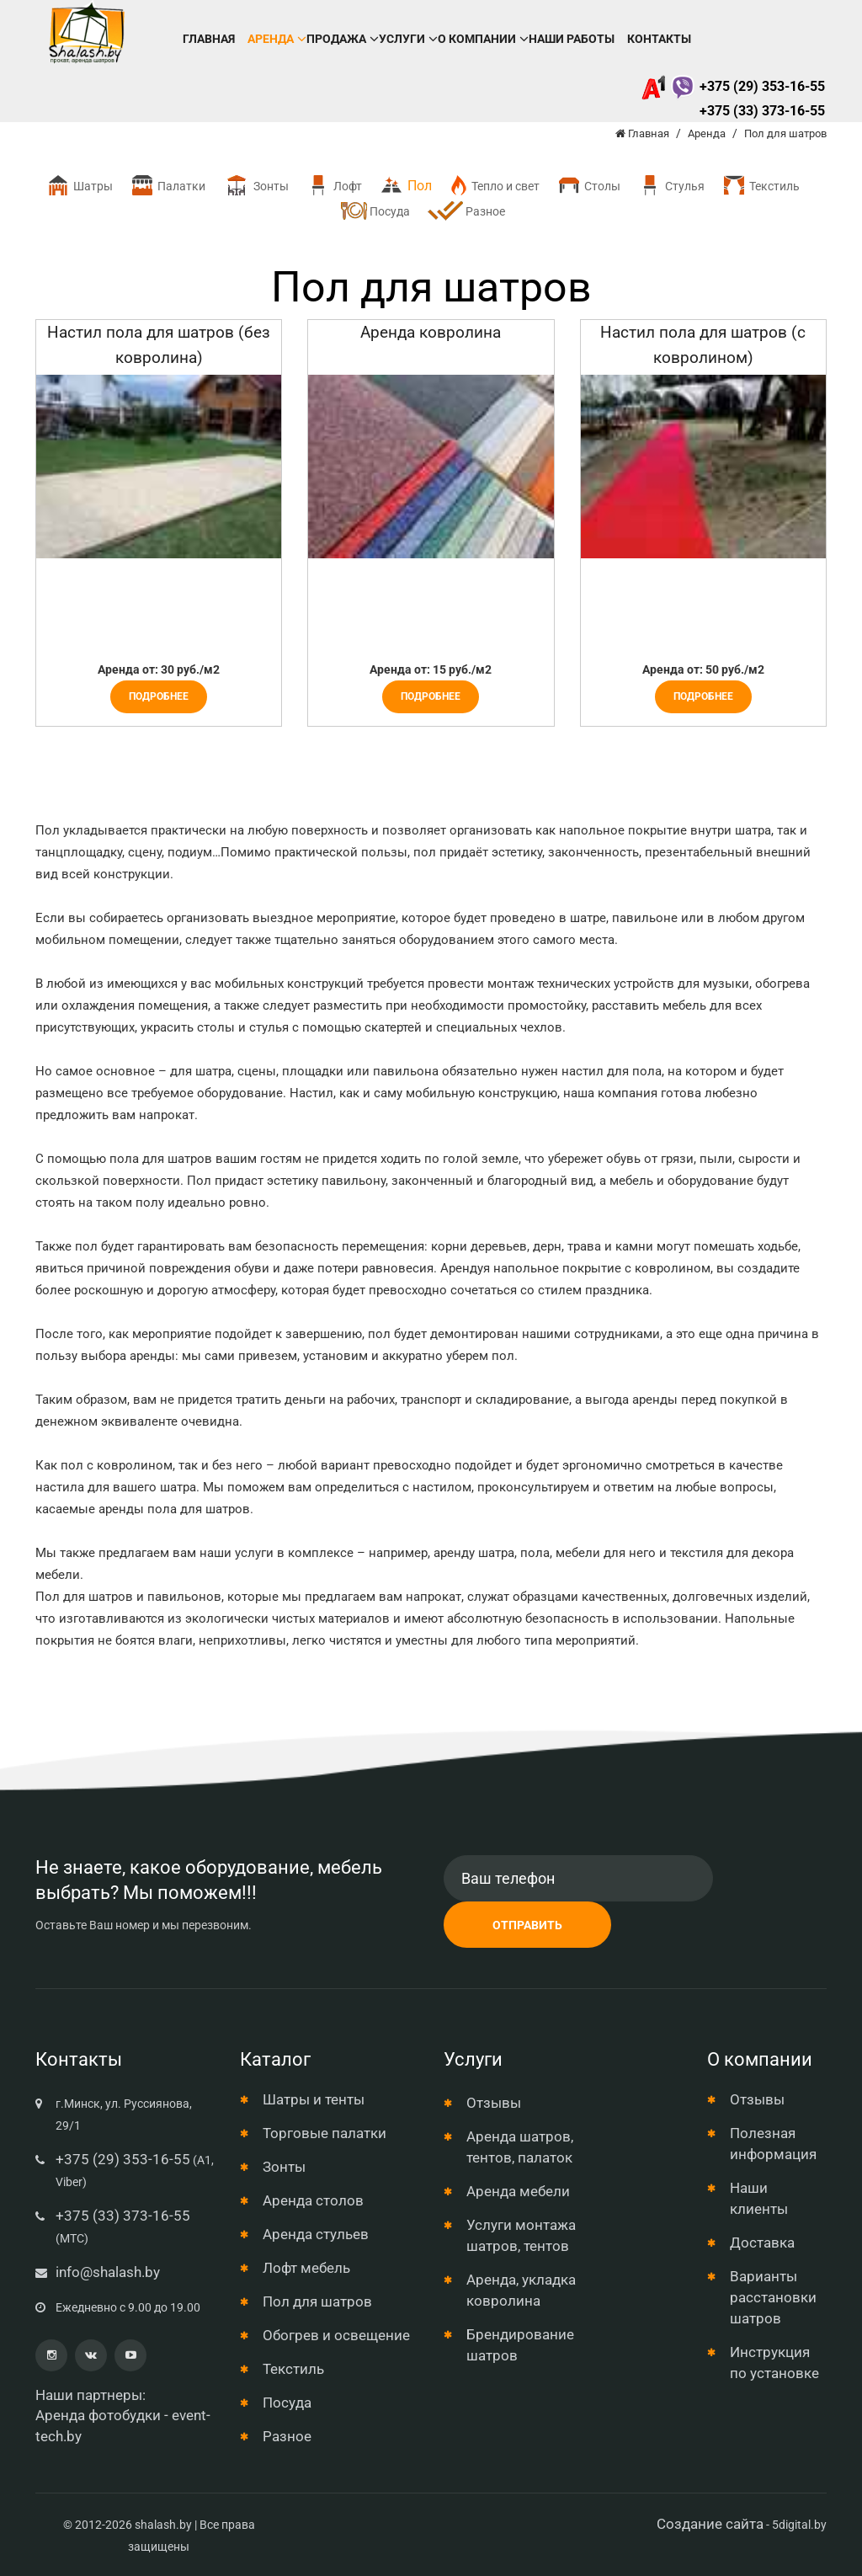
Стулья (671, 185)
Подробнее (159, 696)
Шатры (79, 185)
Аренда (270, 38)
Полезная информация (773, 2144)
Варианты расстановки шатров (773, 2297)
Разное (466, 212)
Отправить (527, 1925)
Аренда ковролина (430, 332)
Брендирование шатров (520, 2345)
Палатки (167, 185)
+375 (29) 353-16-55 (733, 86)
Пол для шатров (317, 2301)
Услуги (402, 38)
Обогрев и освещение (336, 2335)
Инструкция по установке (774, 2362)
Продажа (336, 38)
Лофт (334, 185)
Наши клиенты (759, 2198)
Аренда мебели (518, 2191)
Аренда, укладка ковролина (521, 2290)
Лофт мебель (306, 2267)
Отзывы (493, 2102)
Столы (588, 185)
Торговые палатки (324, 2133)
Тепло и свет (494, 185)
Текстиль (760, 185)
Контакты (659, 38)
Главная (209, 38)
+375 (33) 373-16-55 (762, 111)
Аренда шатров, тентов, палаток (519, 2147)
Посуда (375, 211)
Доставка (762, 2242)
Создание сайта (710, 2523)
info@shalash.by (108, 2272)
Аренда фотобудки (98, 2415)
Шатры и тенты (313, 2099)
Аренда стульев (316, 2234)
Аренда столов (313, 2200)
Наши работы (572, 38)
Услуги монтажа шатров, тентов (521, 2235)
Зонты (255, 185)
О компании (477, 38)
